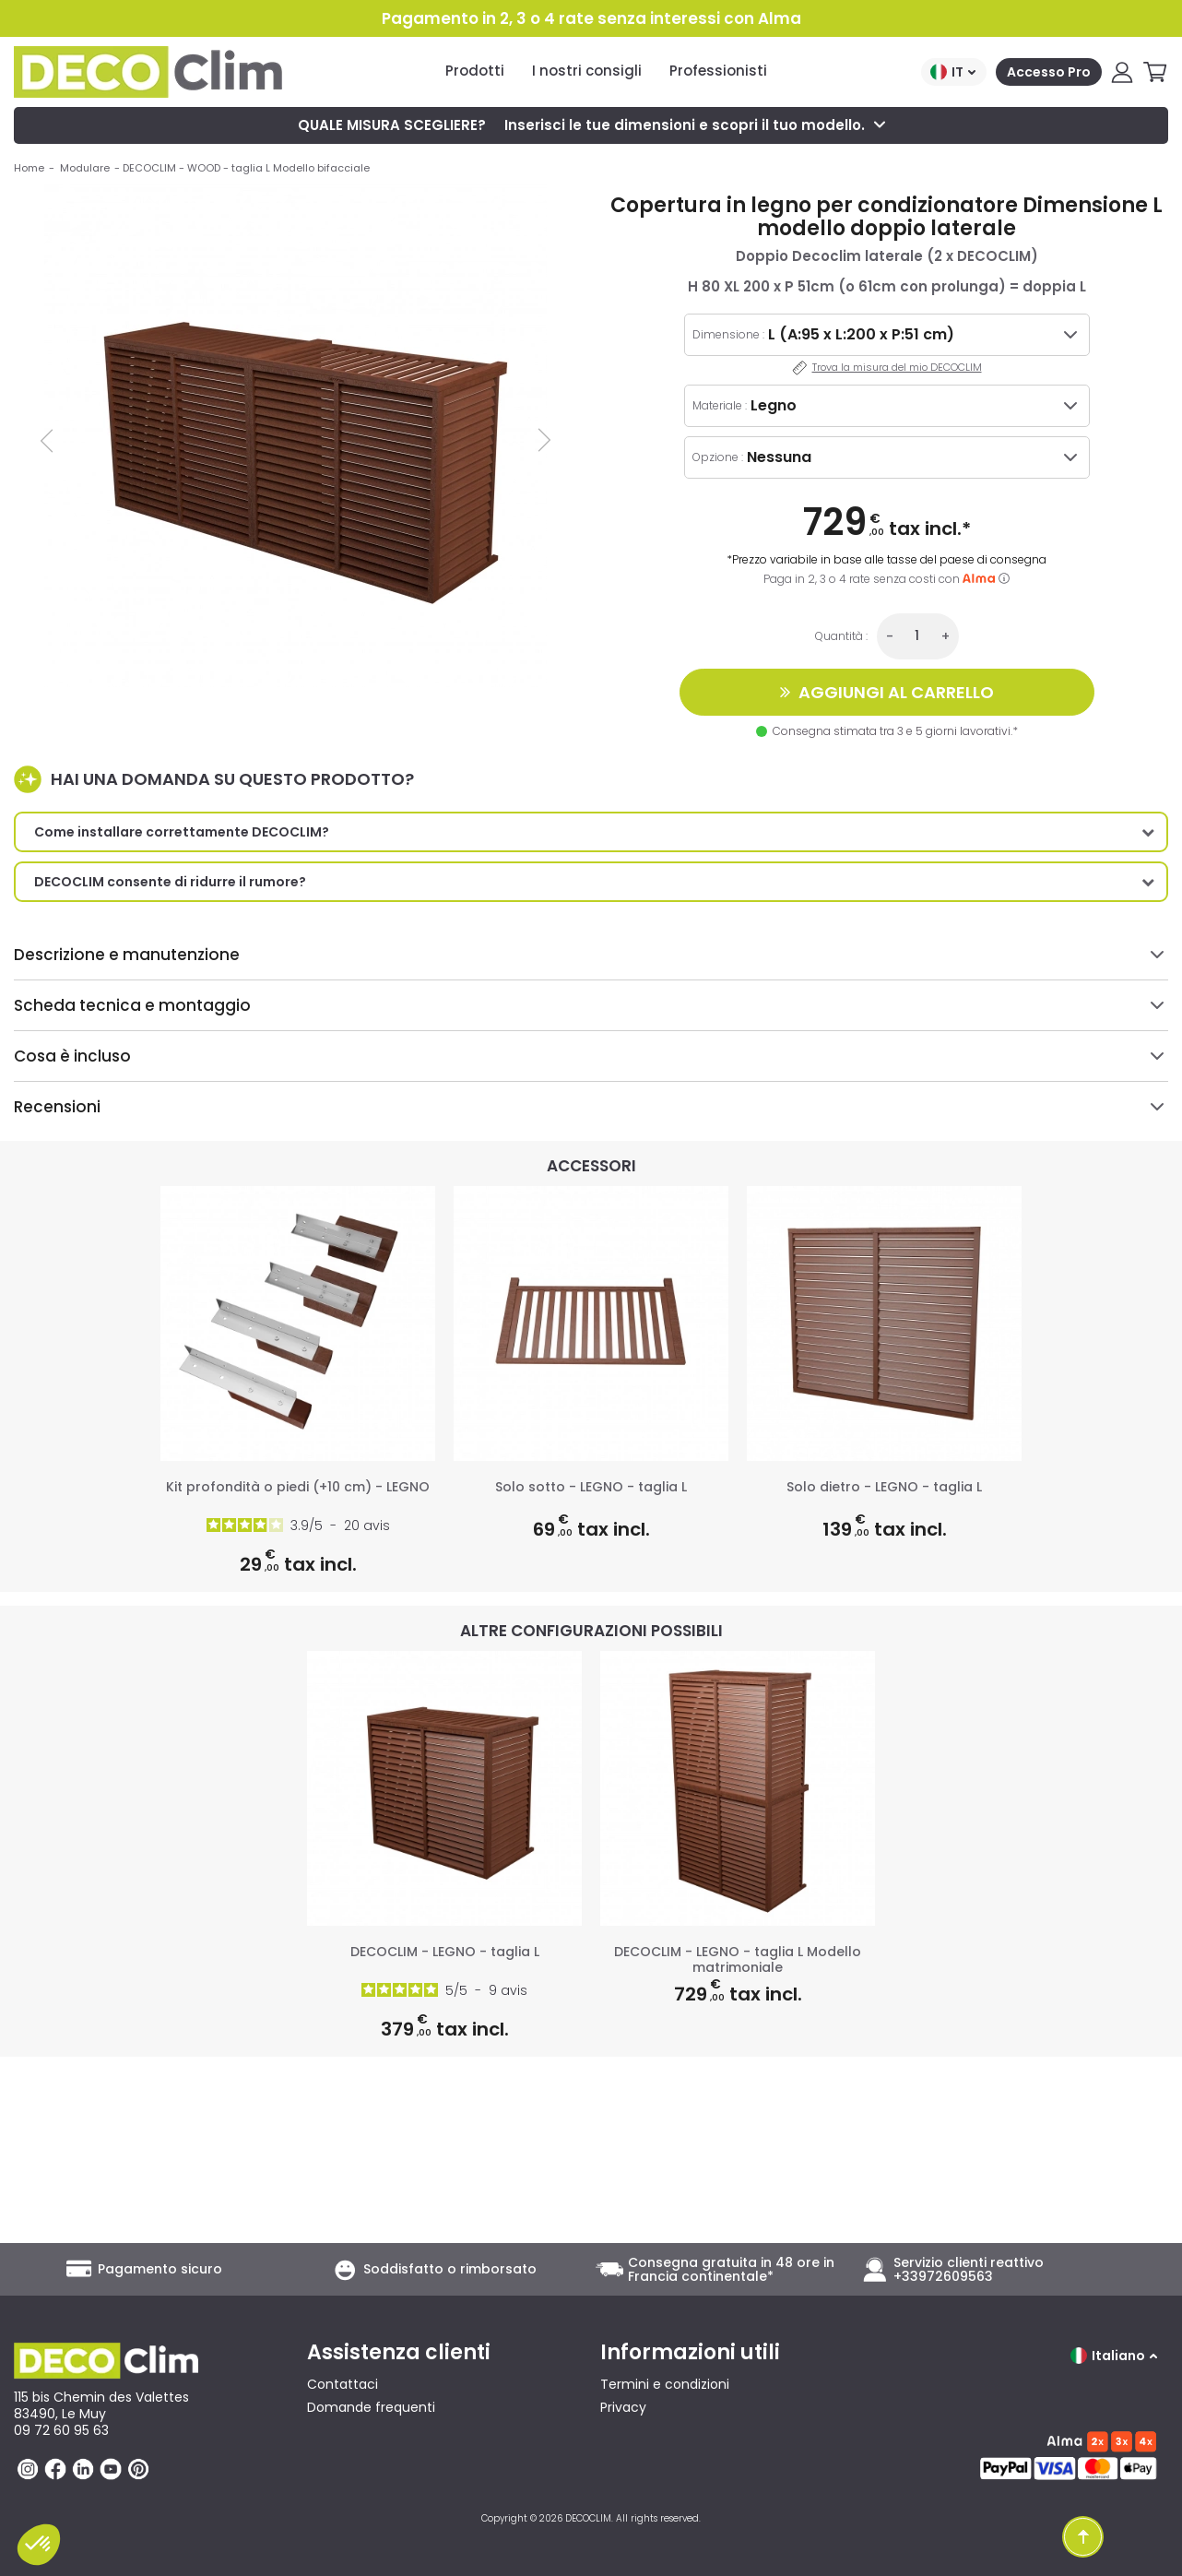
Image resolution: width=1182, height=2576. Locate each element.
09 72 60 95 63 (61, 2430)
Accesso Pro (1049, 72)
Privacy (623, 2407)
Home (29, 167)
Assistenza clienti (399, 2353)
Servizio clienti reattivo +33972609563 (968, 2270)
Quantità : (841, 636)
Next (542, 439)
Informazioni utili (690, 2353)
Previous (48, 439)
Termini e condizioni (664, 2384)
